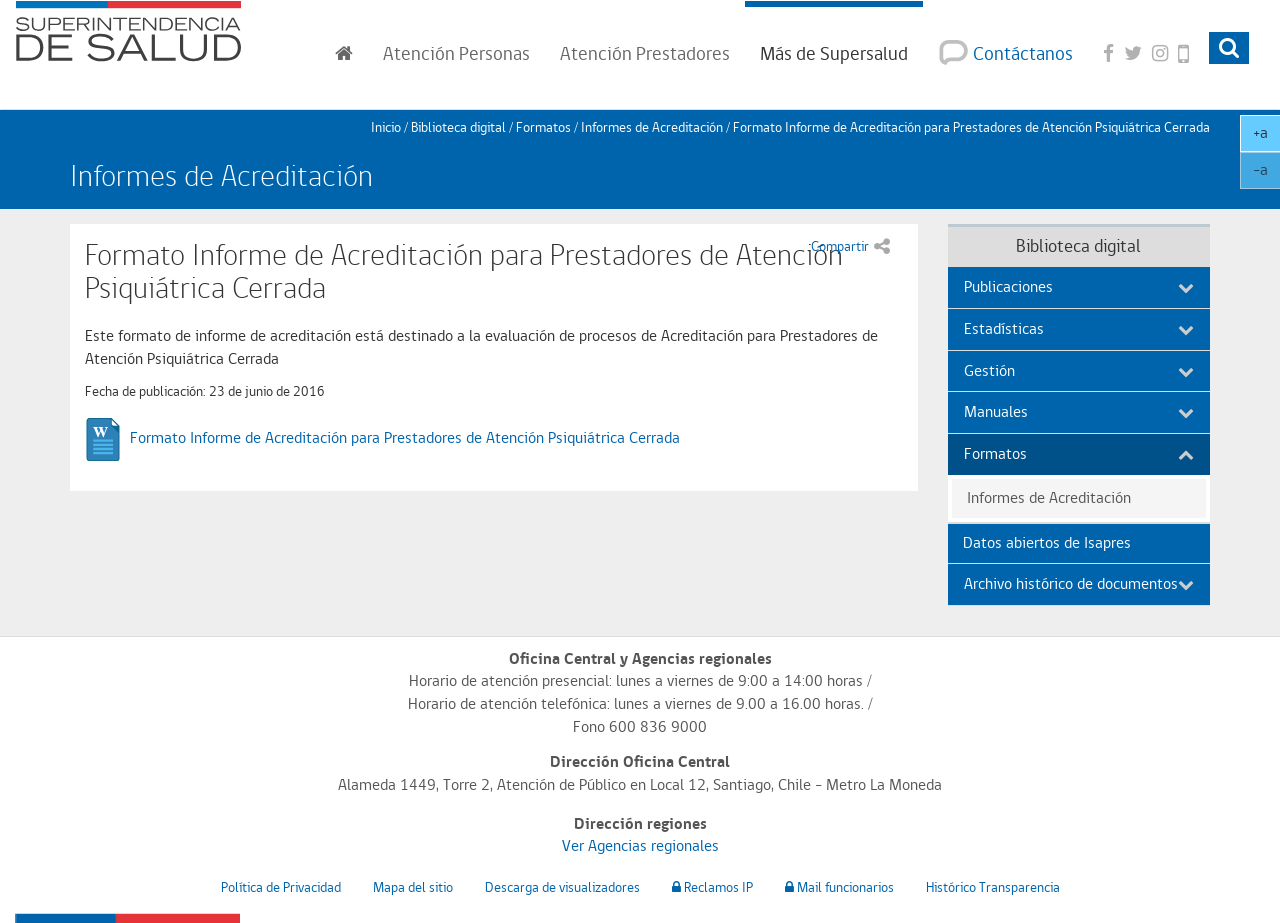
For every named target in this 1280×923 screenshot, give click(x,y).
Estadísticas (1079, 328)
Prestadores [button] (645, 53)
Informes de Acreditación (652, 127)
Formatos (543, 127)
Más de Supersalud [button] (834, 53)
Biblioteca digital (458, 127)
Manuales (1079, 411)
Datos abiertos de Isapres (1047, 542)
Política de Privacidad (281, 887)
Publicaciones (1079, 286)
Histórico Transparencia (993, 887)
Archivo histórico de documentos (1079, 583)
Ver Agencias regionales (640, 845)
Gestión (1079, 370)
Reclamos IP (712, 887)
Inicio (386, 127)
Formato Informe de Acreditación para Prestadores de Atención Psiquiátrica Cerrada (405, 437)
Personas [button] (456, 53)
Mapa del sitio (413, 887)
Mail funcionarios (839, 887)
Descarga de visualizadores (562, 887)
